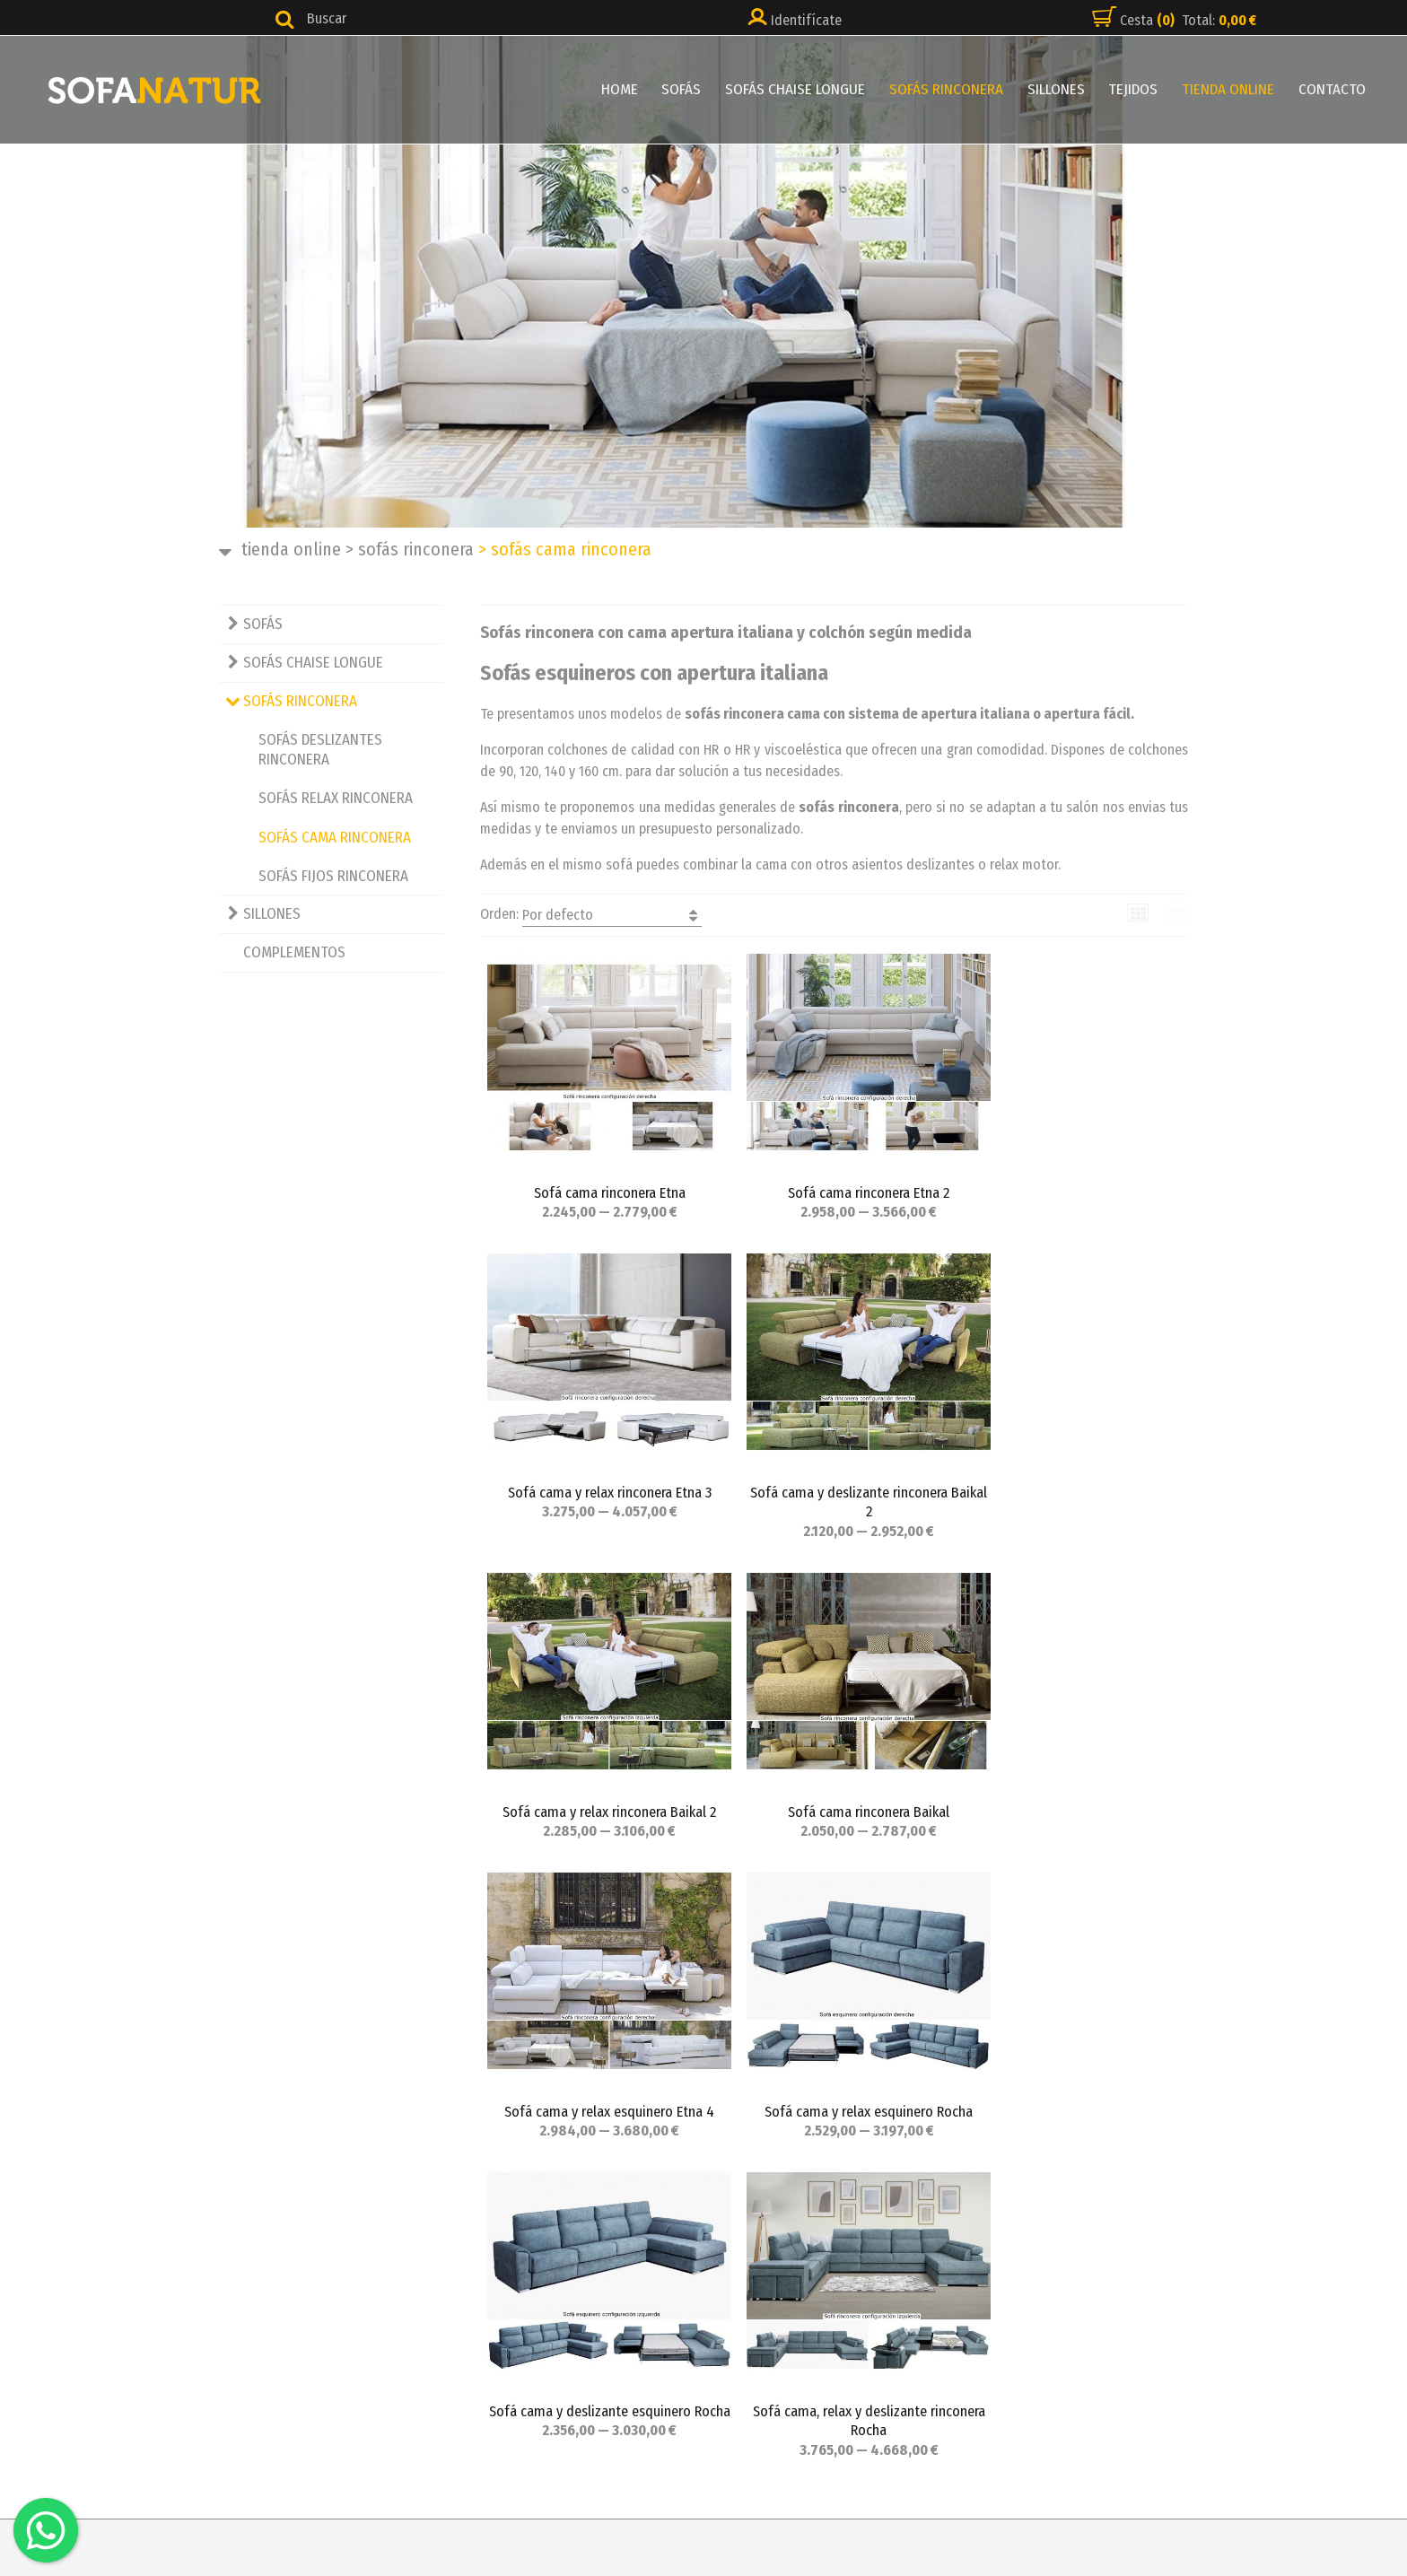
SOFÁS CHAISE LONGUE (804, 89)
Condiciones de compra (803, 2290)
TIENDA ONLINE (1230, 89)
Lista (1177, 912)
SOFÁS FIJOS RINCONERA (333, 876)
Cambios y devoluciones (806, 2314)
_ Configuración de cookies (817, 2362)
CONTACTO (1333, 89)
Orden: (591, 915)
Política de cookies (791, 2338)
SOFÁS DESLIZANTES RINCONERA (320, 749)
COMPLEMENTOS (294, 952)
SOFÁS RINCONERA (953, 89)
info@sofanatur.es (88, 2338)
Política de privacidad (799, 2265)
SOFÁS (692, 89)
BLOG (402, 2436)
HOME (631, 89)
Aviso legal (765, 2240)
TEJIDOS (1137, 89)
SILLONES (1061, 89)
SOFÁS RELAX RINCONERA (335, 798)
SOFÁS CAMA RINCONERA (334, 837)
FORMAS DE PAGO (436, 2460)
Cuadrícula (1138, 912)
